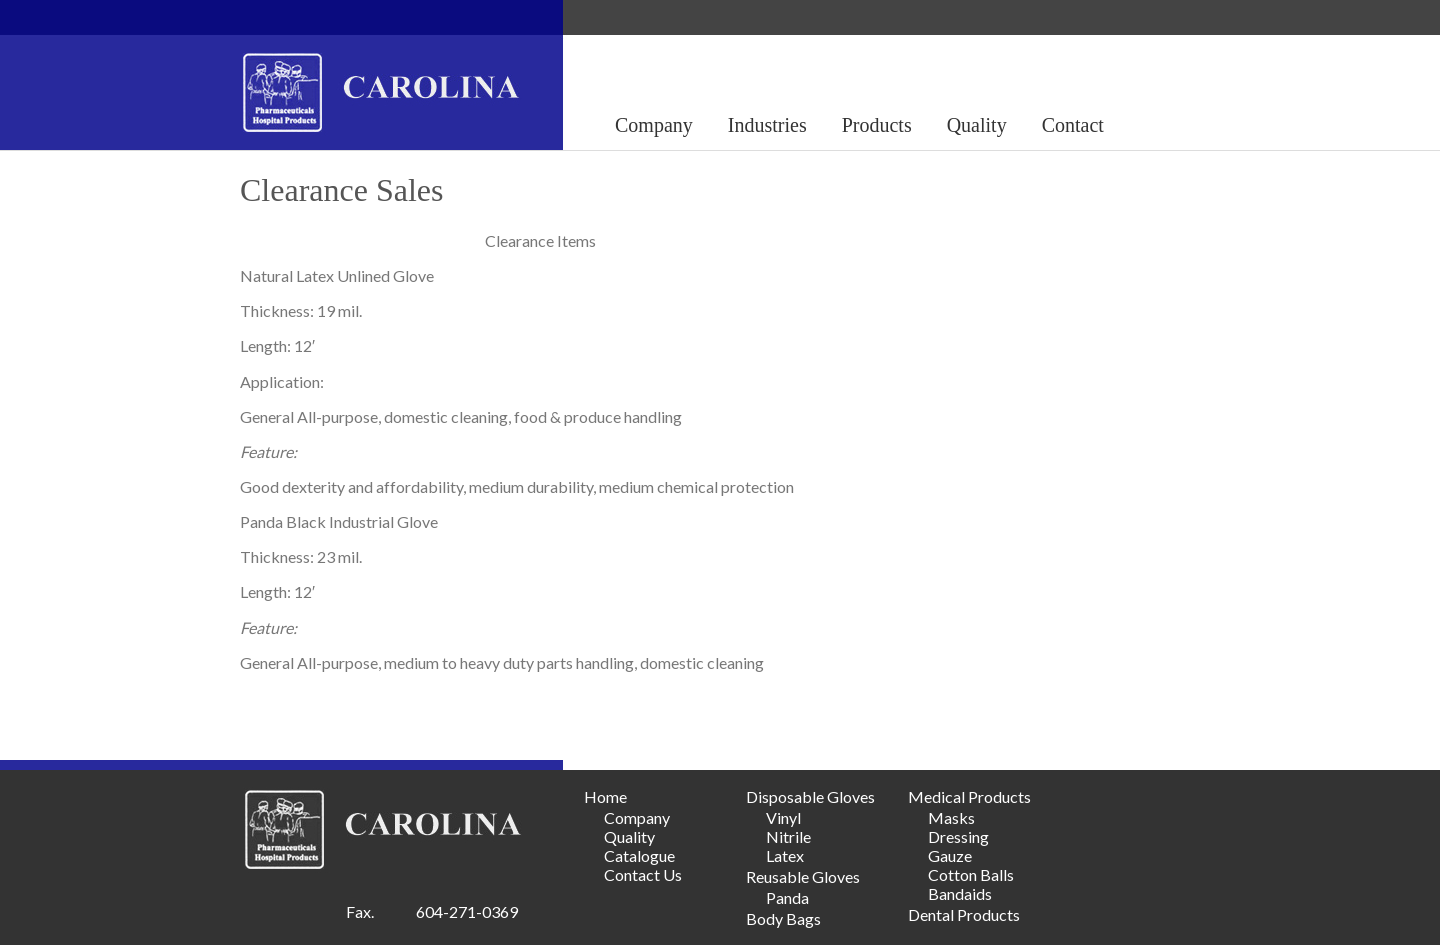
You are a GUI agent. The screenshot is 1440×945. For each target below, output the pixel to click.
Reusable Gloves (803, 876)
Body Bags (783, 918)
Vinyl (783, 817)
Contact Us (643, 874)
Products (877, 125)
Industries (767, 125)
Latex (785, 855)
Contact (1073, 125)
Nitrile (788, 836)
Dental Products (964, 914)
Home (605, 796)
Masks (951, 817)
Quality (977, 125)
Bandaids (960, 893)
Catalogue (639, 855)
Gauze (950, 855)
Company (654, 125)
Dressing (958, 836)
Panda (787, 897)
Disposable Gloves (810, 796)
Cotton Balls (971, 874)
